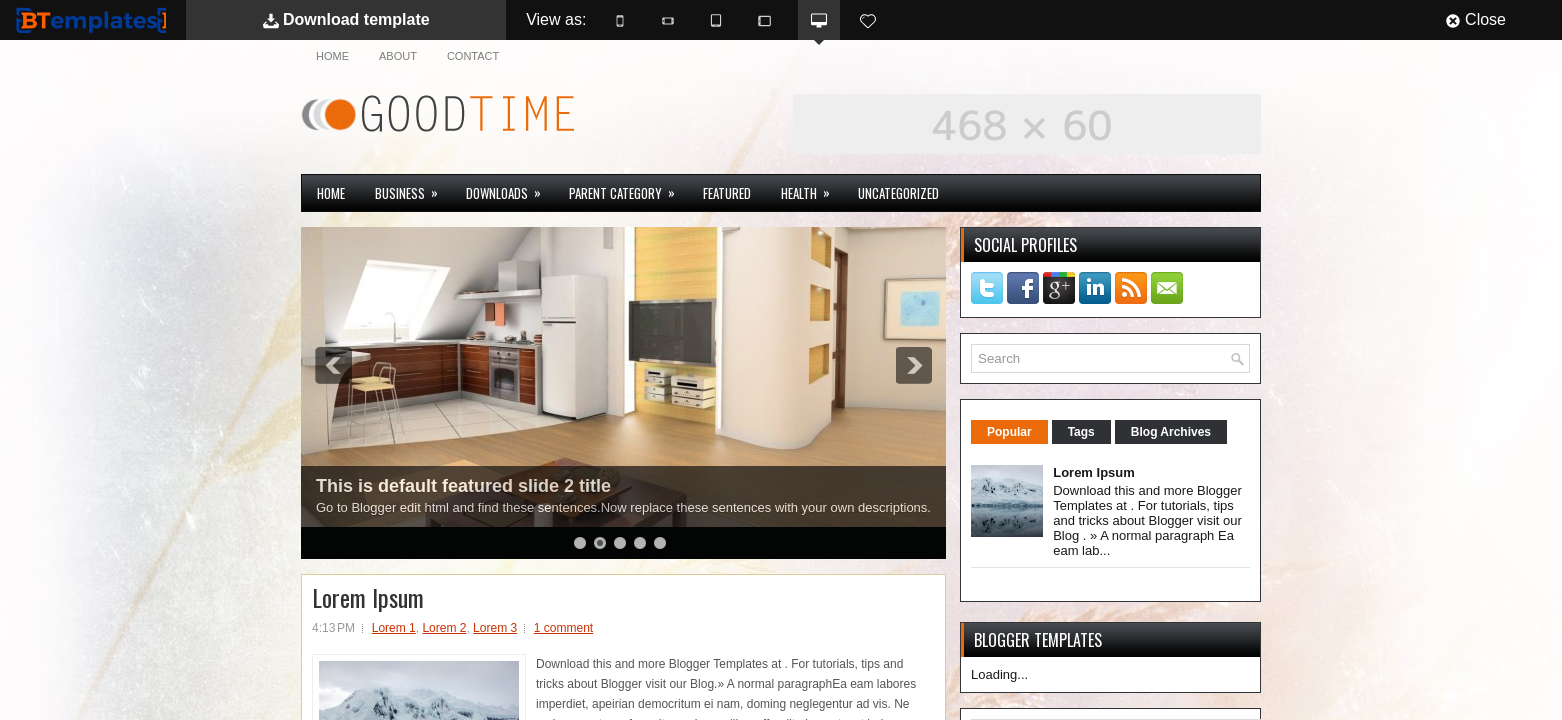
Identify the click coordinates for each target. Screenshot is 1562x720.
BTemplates (91, 19)
